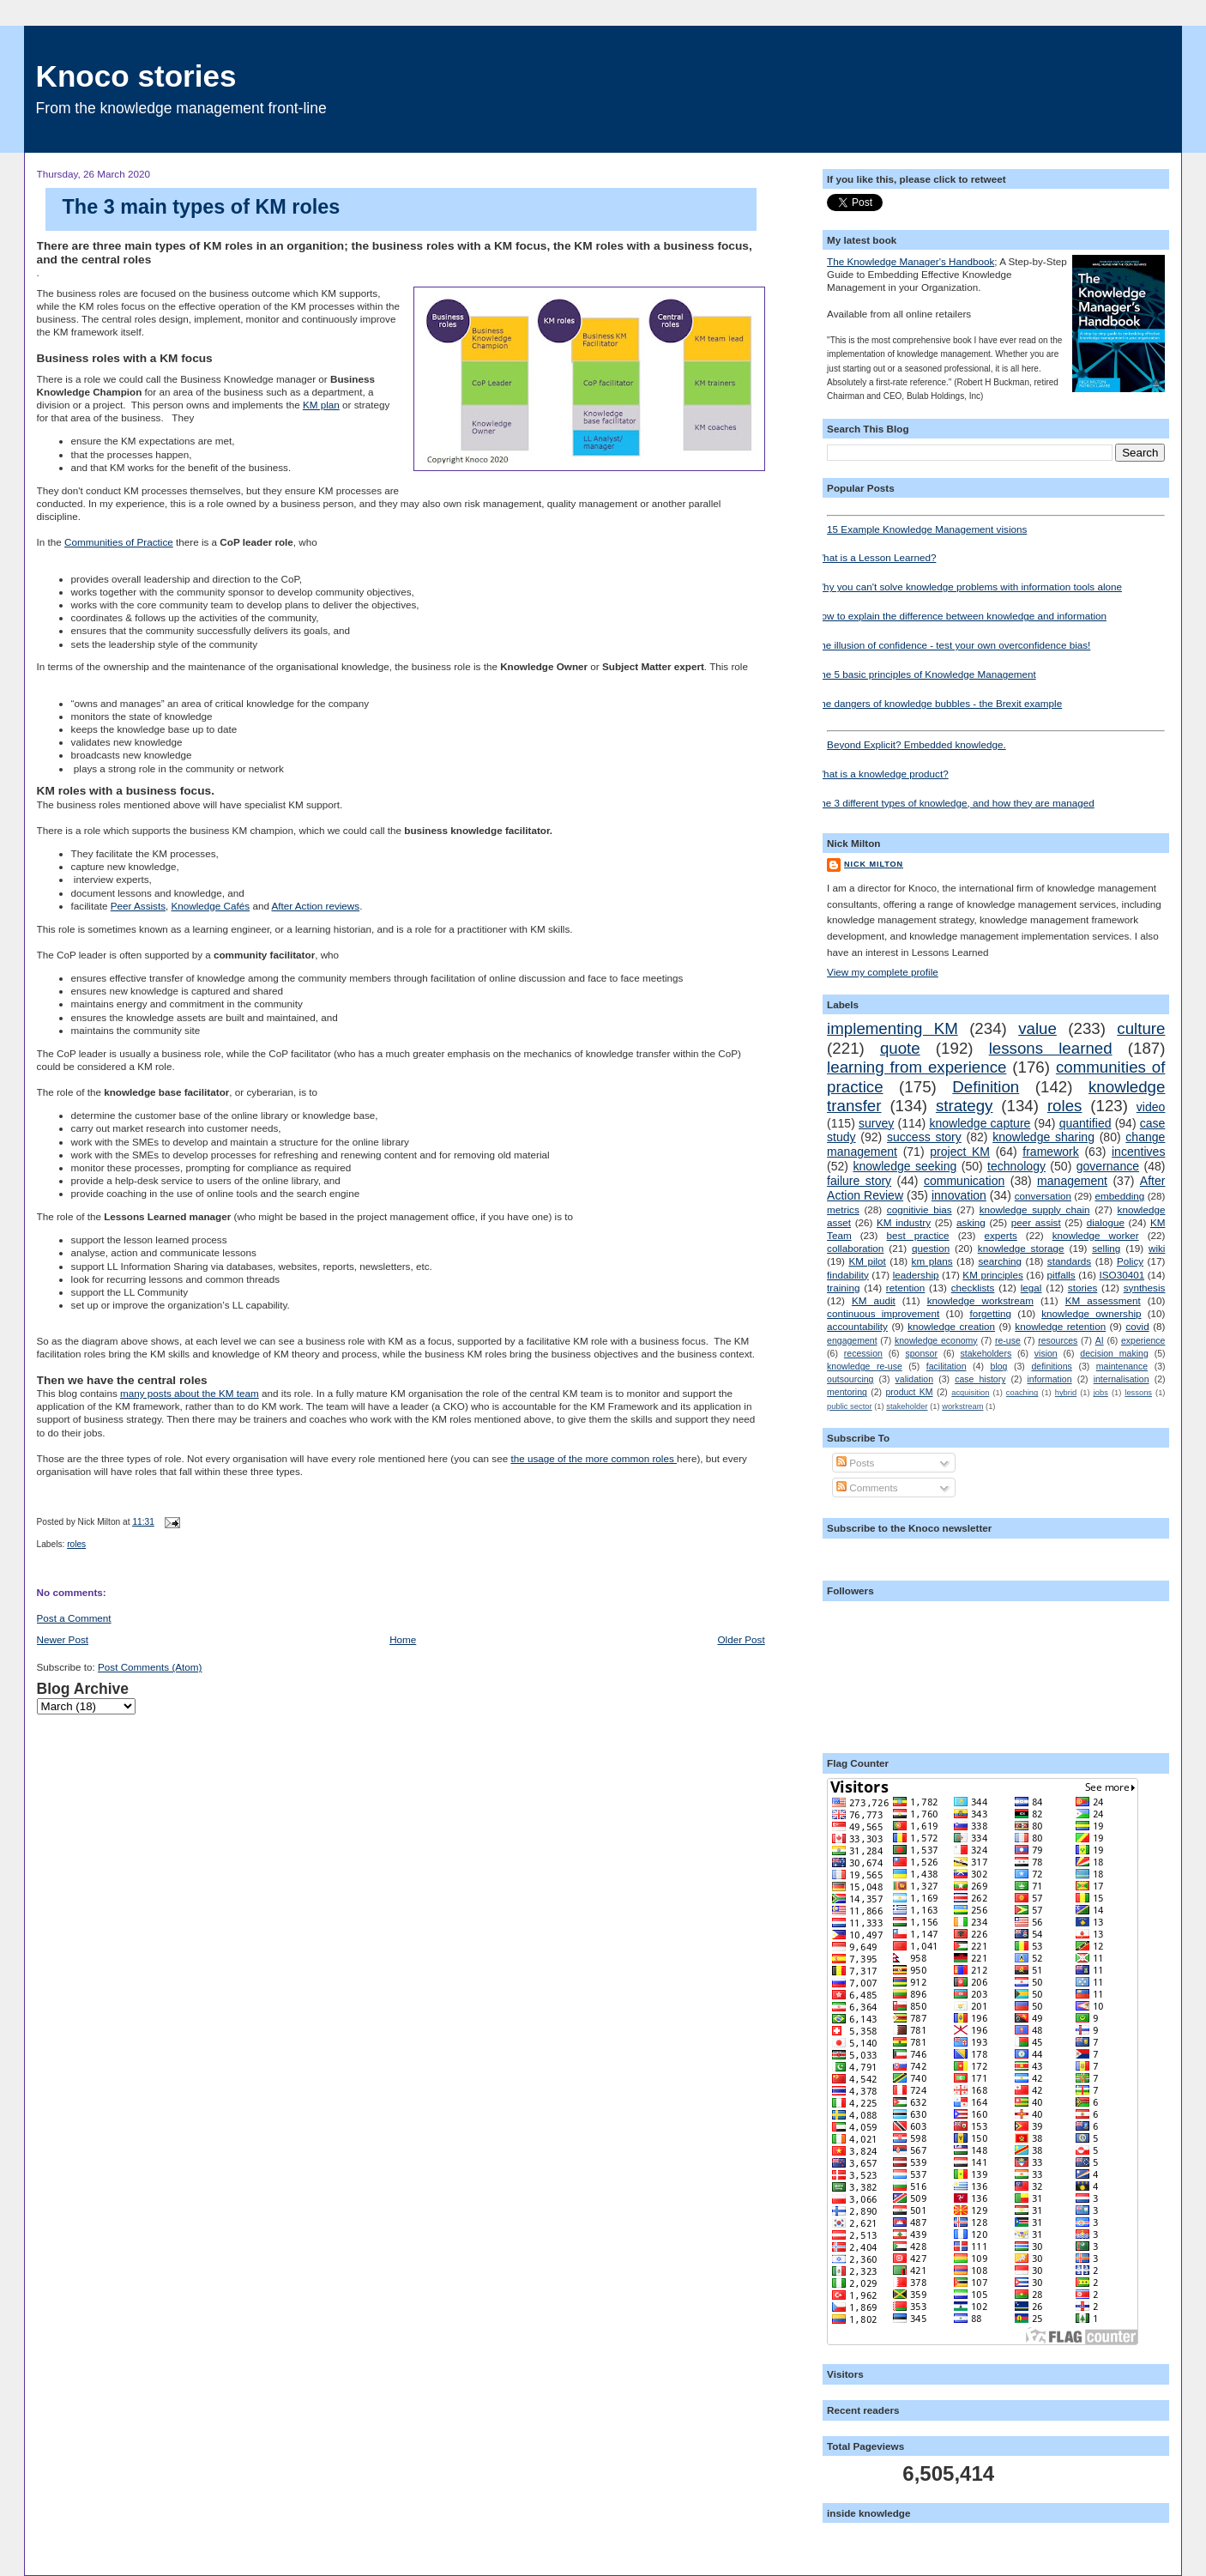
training (843, 1287)
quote (900, 1048)
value (1037, 1028)
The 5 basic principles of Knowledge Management (925, 674)
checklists (973, 1287)
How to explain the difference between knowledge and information (960, 615)
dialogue (1106, 1222)
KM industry (904, 1222)
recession (863, 1353)
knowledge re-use (864, 1366)
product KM (908, 1392)
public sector (849, 1406)
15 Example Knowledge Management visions (996, 525)
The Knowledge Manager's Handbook (910, 261)
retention (905, 1287)
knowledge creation (951, 1326)
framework (1050, 1151)
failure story (859, 1181)
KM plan (321, 404)
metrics (843, 1209)
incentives (1138, 1151)
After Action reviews (316, 905)
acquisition (970, 1392)
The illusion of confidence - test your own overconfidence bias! (952, 644)
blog (999, 1366)
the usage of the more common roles (593, 1458)
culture (1141, 1028)
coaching (1022, 1392)
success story (924, 1137)
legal (1031, 1287)
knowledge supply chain (1035, 1209)
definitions (1051, 1366)
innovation (959, 1195)
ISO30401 (1122, 1274)
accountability (857, 1326)
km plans (932, 1261)
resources (1057, 1340)
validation (914, 1379)
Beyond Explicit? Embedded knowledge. (996, 740)
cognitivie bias (919, 1209)
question (931, 1248)
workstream (962, 1406)
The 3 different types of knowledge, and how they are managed (954, 802)
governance (1107, 1166)
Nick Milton (873, 864)
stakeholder (906, 1406)
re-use (1008, 1340)
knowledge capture (979, 1123)
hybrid (1065, 1392)
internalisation (1121, 1379)
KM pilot (866, 1261)
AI (1099, 1340)
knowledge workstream (980, 1300)
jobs (1101, 1392)
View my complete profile (882, 971)
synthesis (1145, 1287)
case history (980, 1379)
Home (402, 1639)
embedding (1119, 1195)
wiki (1157, 1248)
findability (848, 1274)
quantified (1085, 1123)
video (1151, 1107)
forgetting (990, 1313)
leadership (916, 1274)
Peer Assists (138, 905)
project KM (960, 1151)
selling (1106, 1248)
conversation (1043, 1195)
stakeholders (986, 1353)
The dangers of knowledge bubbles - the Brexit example (938, 703)
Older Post (740, 1639)
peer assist (1036, 1222)
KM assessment (1103, 1300)
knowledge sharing (1043, 1137)
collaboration (855, 1248)
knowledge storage (1021, 1248)
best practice (918, 1235)
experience (1143, 1340)
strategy (964, 1106)
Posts (855, 1462)
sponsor (922, 1353)
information (1050, 1379)
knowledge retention (1060, 1326)
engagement (852, 1340)
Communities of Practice (118, 541)
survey (876, 1123)
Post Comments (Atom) (150, 1666)
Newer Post (62, 1639)
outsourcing (850, 1379)
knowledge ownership (1091, 1313)
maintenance (1122, 1366)
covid (1137, 1326)
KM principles (992, 1274)
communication (964, 1181)
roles (76, 1544)
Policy (1130, 1261)
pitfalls (1061, 1274)
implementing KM (892, 1028)
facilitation (946, 1366)
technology (1016, 1166)
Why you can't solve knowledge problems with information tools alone (968, 586)
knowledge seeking (904, 1166)
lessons (1138, 1392)
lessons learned (1051, 1048)
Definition (985, 1087)
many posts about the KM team (189, 1393)
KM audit (873, 1300)
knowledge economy (936, 1340)
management (1072, 1181)
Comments (867, 1487)
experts (1000, 1235)
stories (1082, 1287)
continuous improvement (883, 1313)
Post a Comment (74, 1618)
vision (1046, 1353)
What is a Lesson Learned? (875, 557)
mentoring (847, 1392)
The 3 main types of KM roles (202, 207)
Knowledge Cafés (211, 905)
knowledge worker (1095, 1235)
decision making (1114, 1353)
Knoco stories (136, 76)
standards (1069, 1261)
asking (971, 1222)
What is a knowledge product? (881, 773)
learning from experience (916, 1067)
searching (1000, 1261)
